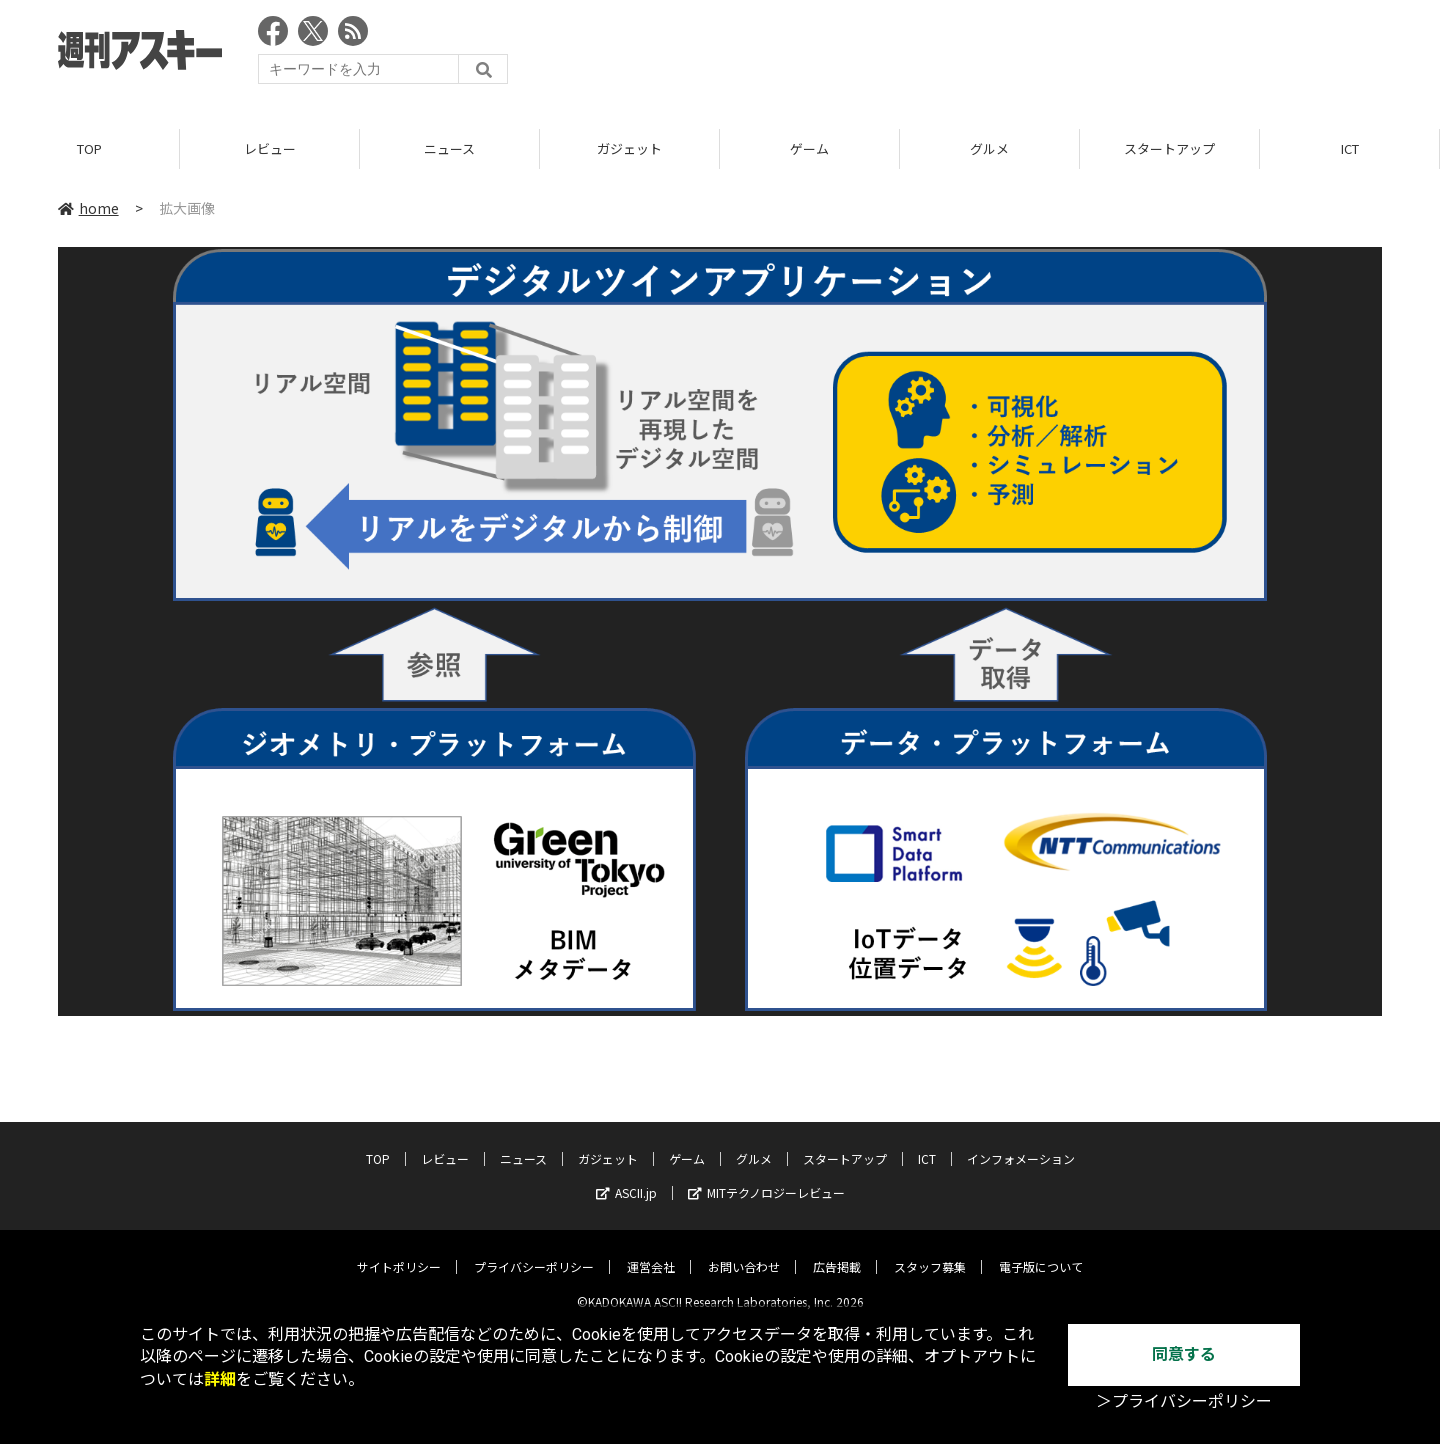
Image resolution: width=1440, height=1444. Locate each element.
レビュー (270, 149)
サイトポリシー (399, 1251)
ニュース (449, 149)
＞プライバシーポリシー (1184, 1401)
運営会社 (651, 1251)
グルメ (989, 149)
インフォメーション (1021, 1143)
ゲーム (809, 149)
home (88, 209)
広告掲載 (837, 1251)
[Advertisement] (1018, 55)
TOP (89, 149)
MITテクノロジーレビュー (766, 1177)
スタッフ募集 (930, 1251)
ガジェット (629, 149)
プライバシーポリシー (534, 1251)
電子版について (1041, 1251)
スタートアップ (1169, 149)
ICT (1350, 149)
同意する (1184, 1354)
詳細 (220, 1379)
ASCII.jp (626, 1177)
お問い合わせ (744, 1251)
